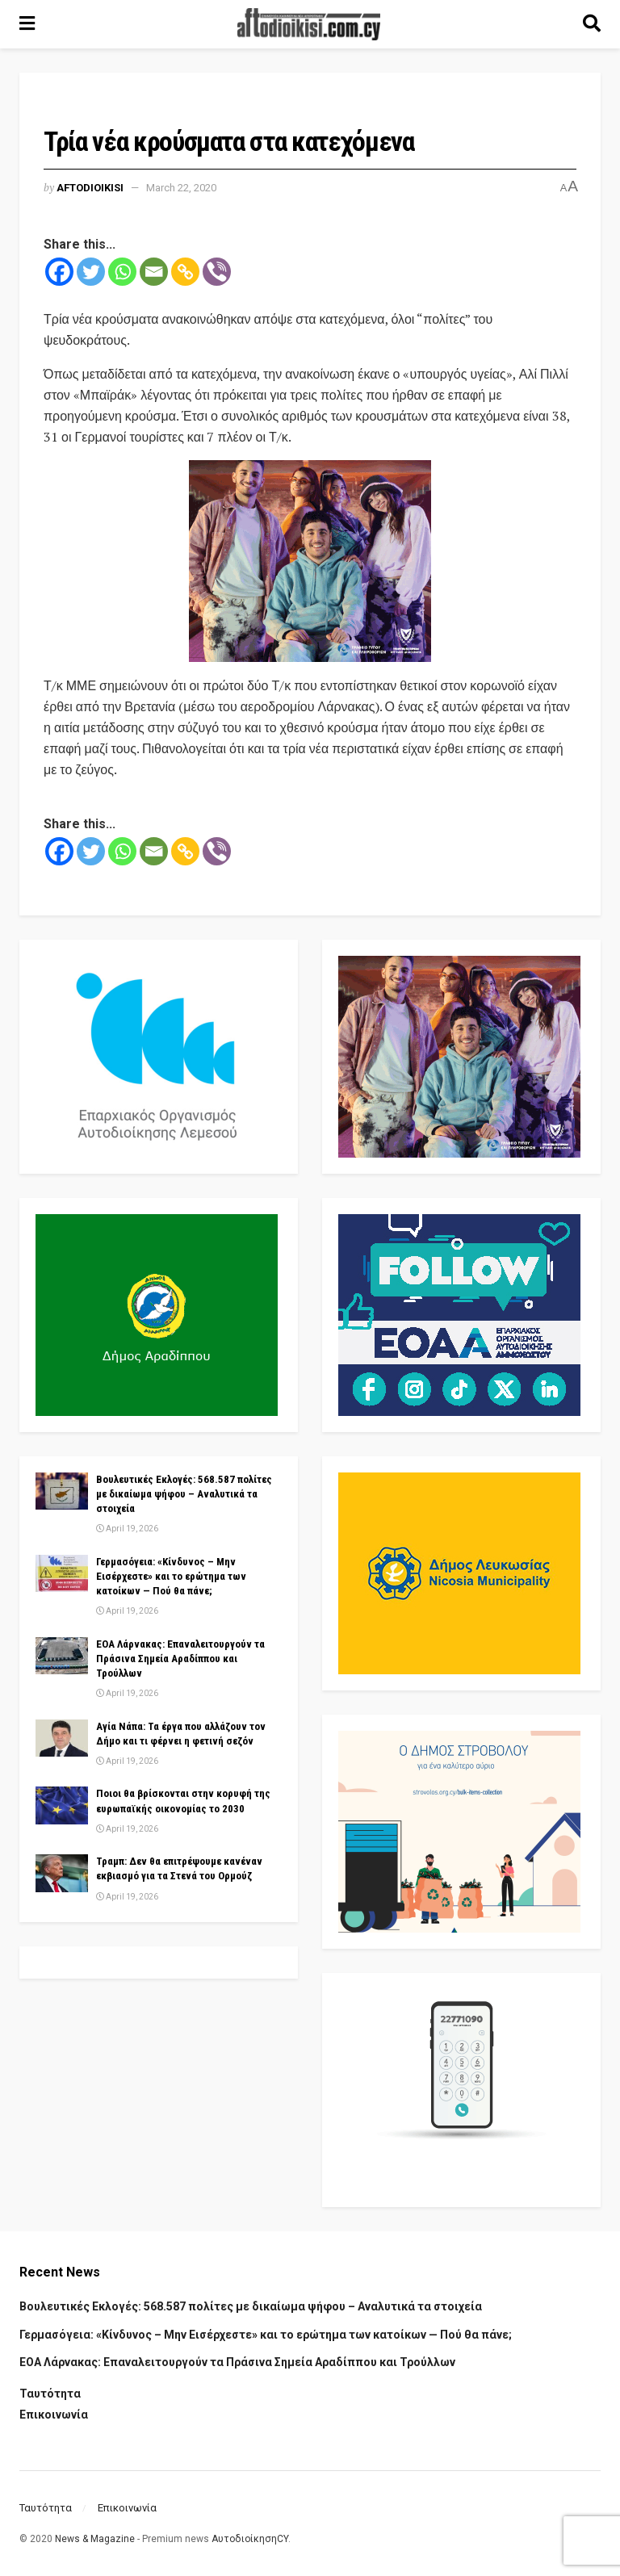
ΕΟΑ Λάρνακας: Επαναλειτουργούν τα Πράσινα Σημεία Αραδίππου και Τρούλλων (180, 1658)
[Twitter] (91, 272)
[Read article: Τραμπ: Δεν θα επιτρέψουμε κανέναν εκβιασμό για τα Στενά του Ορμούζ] (62, 1872)
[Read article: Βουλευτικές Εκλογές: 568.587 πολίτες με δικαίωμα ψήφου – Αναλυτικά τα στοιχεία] (62, 1491)
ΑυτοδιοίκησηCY (250, 2539)
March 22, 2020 (181, 188)
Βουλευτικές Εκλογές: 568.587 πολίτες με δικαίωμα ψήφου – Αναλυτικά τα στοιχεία (184, 1493)
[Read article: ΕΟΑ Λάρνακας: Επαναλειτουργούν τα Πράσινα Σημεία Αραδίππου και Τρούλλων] (62, 1655)
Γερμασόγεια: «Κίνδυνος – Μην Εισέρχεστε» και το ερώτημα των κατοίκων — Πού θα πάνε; (171, 1576)
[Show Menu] (27, 24)
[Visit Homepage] (309, 24)
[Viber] (217, 272)
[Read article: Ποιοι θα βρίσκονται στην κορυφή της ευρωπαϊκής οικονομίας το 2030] (62, 1805)
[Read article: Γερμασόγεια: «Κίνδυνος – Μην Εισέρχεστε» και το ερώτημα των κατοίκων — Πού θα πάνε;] (62, 1573)
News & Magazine (95, 2539)
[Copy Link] (185, 272)
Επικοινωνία (53, 2414)
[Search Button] (592, 24)
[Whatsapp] (122, 272)
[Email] (154, 272)
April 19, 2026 (127, 1528)
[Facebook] (59, 272)
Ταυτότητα (50, 2393)
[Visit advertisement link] (310, 561)
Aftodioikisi (90, 188)
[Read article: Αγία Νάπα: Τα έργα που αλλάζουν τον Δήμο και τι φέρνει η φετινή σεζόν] (62, 1738)
